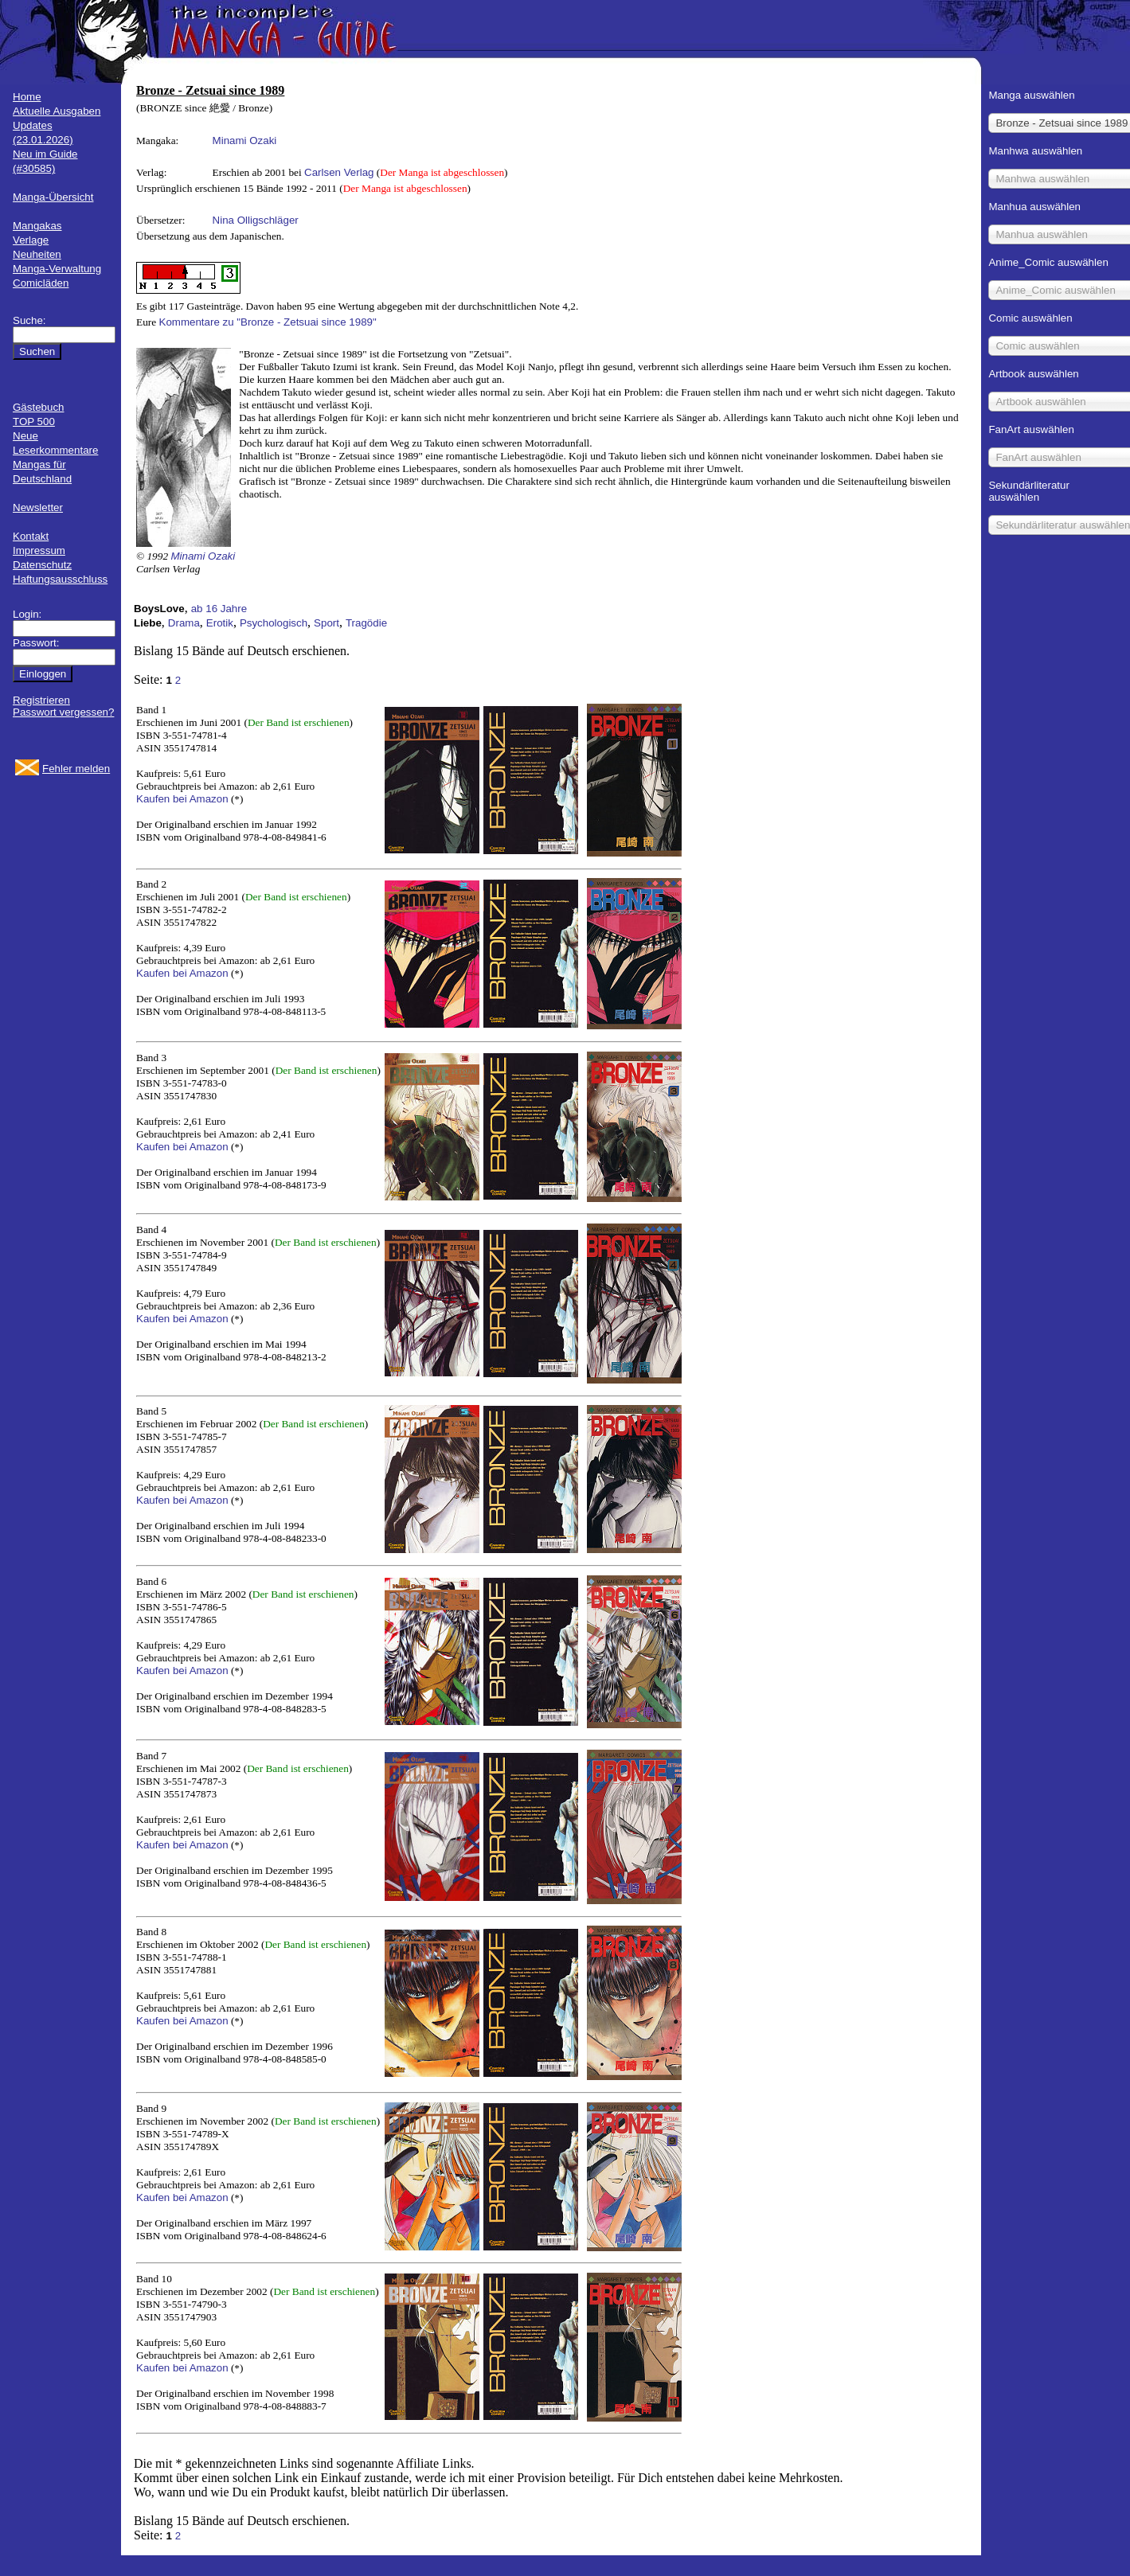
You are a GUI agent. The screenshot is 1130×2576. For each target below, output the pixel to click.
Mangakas (37, 226)
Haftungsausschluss (60, 579)
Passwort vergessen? (63, 712)
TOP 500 (34, 421)
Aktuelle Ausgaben (56, 111)
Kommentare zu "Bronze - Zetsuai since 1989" (268, 322)
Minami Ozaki (245, 140)
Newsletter (38, 507)
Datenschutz (42, 565)
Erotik (219, 623)
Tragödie (366, 623)
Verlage (31, 240)
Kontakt (31, 536)
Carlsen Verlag (338, 172)
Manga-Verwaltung (57, 269)
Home (27, 97)
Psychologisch (273, 623)
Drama (184, 623)
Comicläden (40, 283)
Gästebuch (38, 407)
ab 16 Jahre (219, 609)
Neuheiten (37, 254)
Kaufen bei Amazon (182, 799)
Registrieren (41, 700)
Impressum (39, 550)
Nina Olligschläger (256, 220)
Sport (326, 623)
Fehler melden (76, 769)
